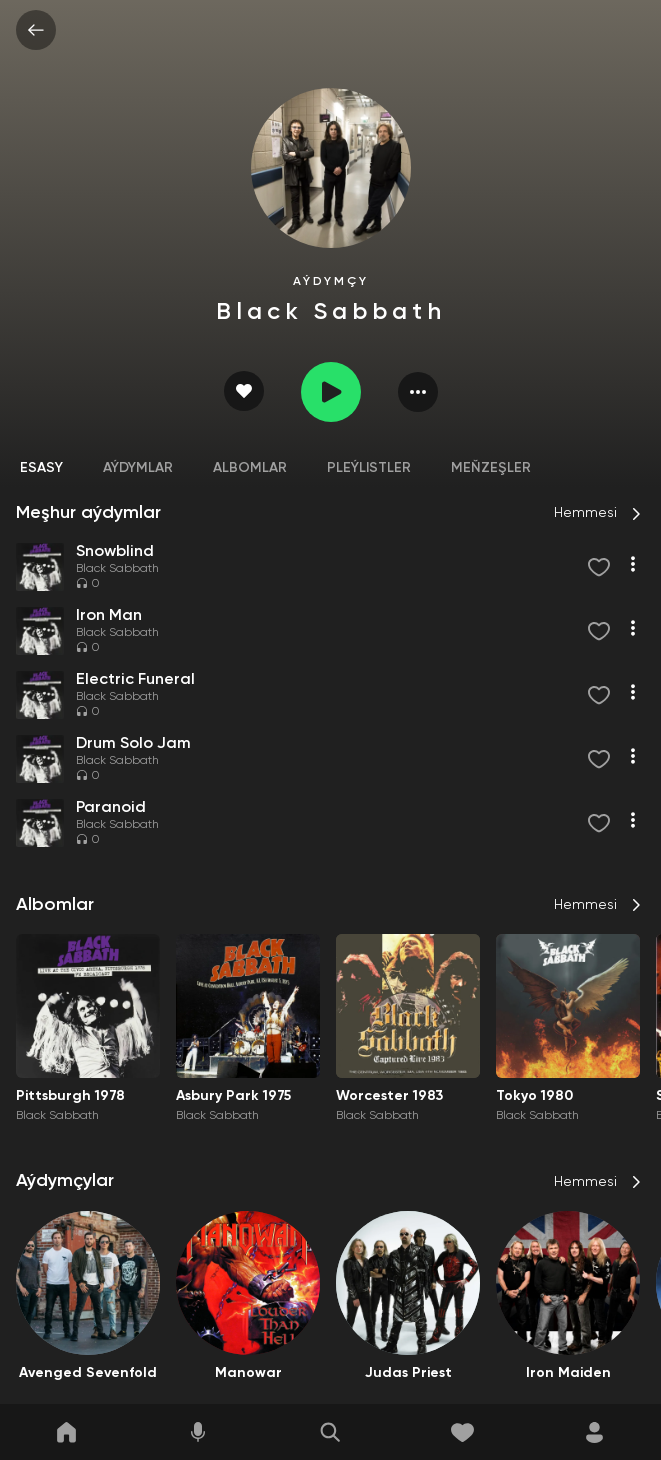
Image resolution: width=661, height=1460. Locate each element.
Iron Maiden (568, 1373)
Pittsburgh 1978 (70, 1096)
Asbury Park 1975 (233, 1096)
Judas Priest (408, 1373)
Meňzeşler (491, 468)
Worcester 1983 (389, 1096)
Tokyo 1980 (534, 1096)
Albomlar (250, 468)
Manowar (248, 1373)
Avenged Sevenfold (88, 1373)
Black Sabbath (117, 569)
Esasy (41, 468)
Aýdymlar (138, 468)
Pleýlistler (369, 468)
